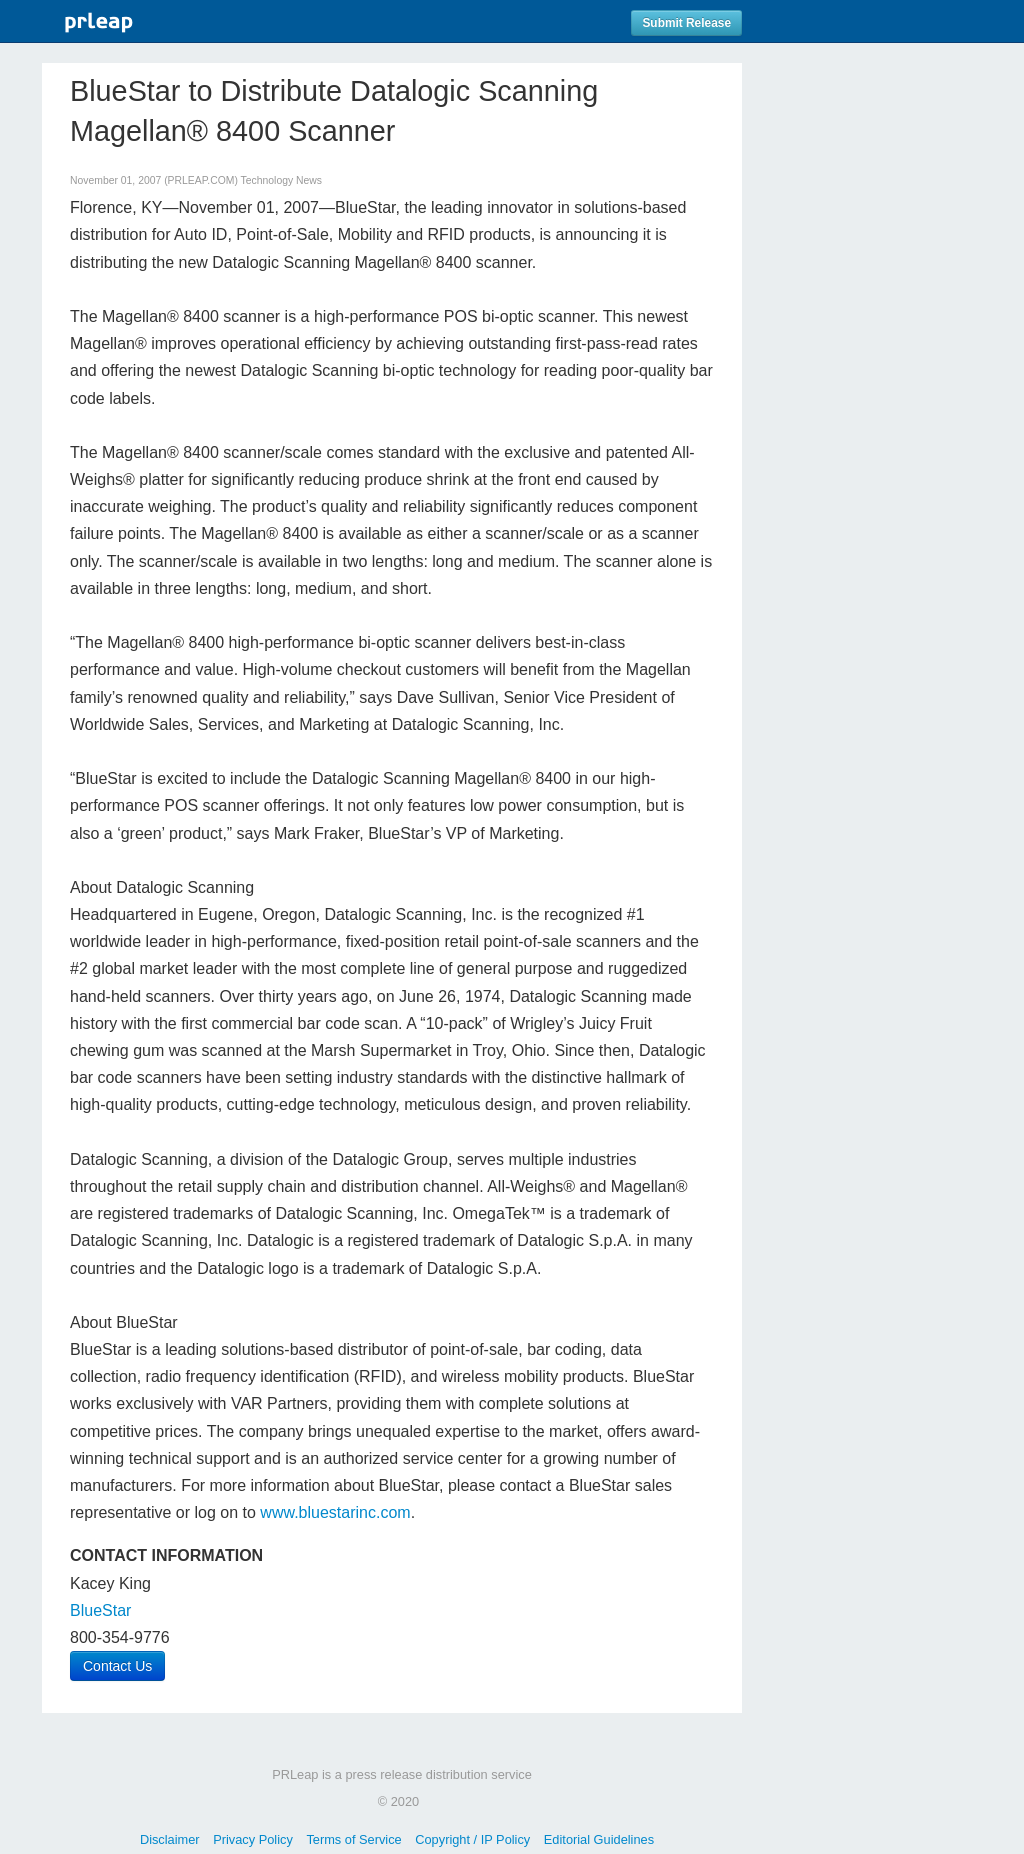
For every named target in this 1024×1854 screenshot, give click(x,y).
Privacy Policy (253, 1839)
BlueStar (100, 1610)
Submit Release (686, 23)
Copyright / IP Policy (472, 1839)
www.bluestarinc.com (335, 1512)
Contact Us (117, 1666)
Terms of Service (353, 1839)
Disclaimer (170, 1839)
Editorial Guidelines (599, 1839)
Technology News (281, 180)
